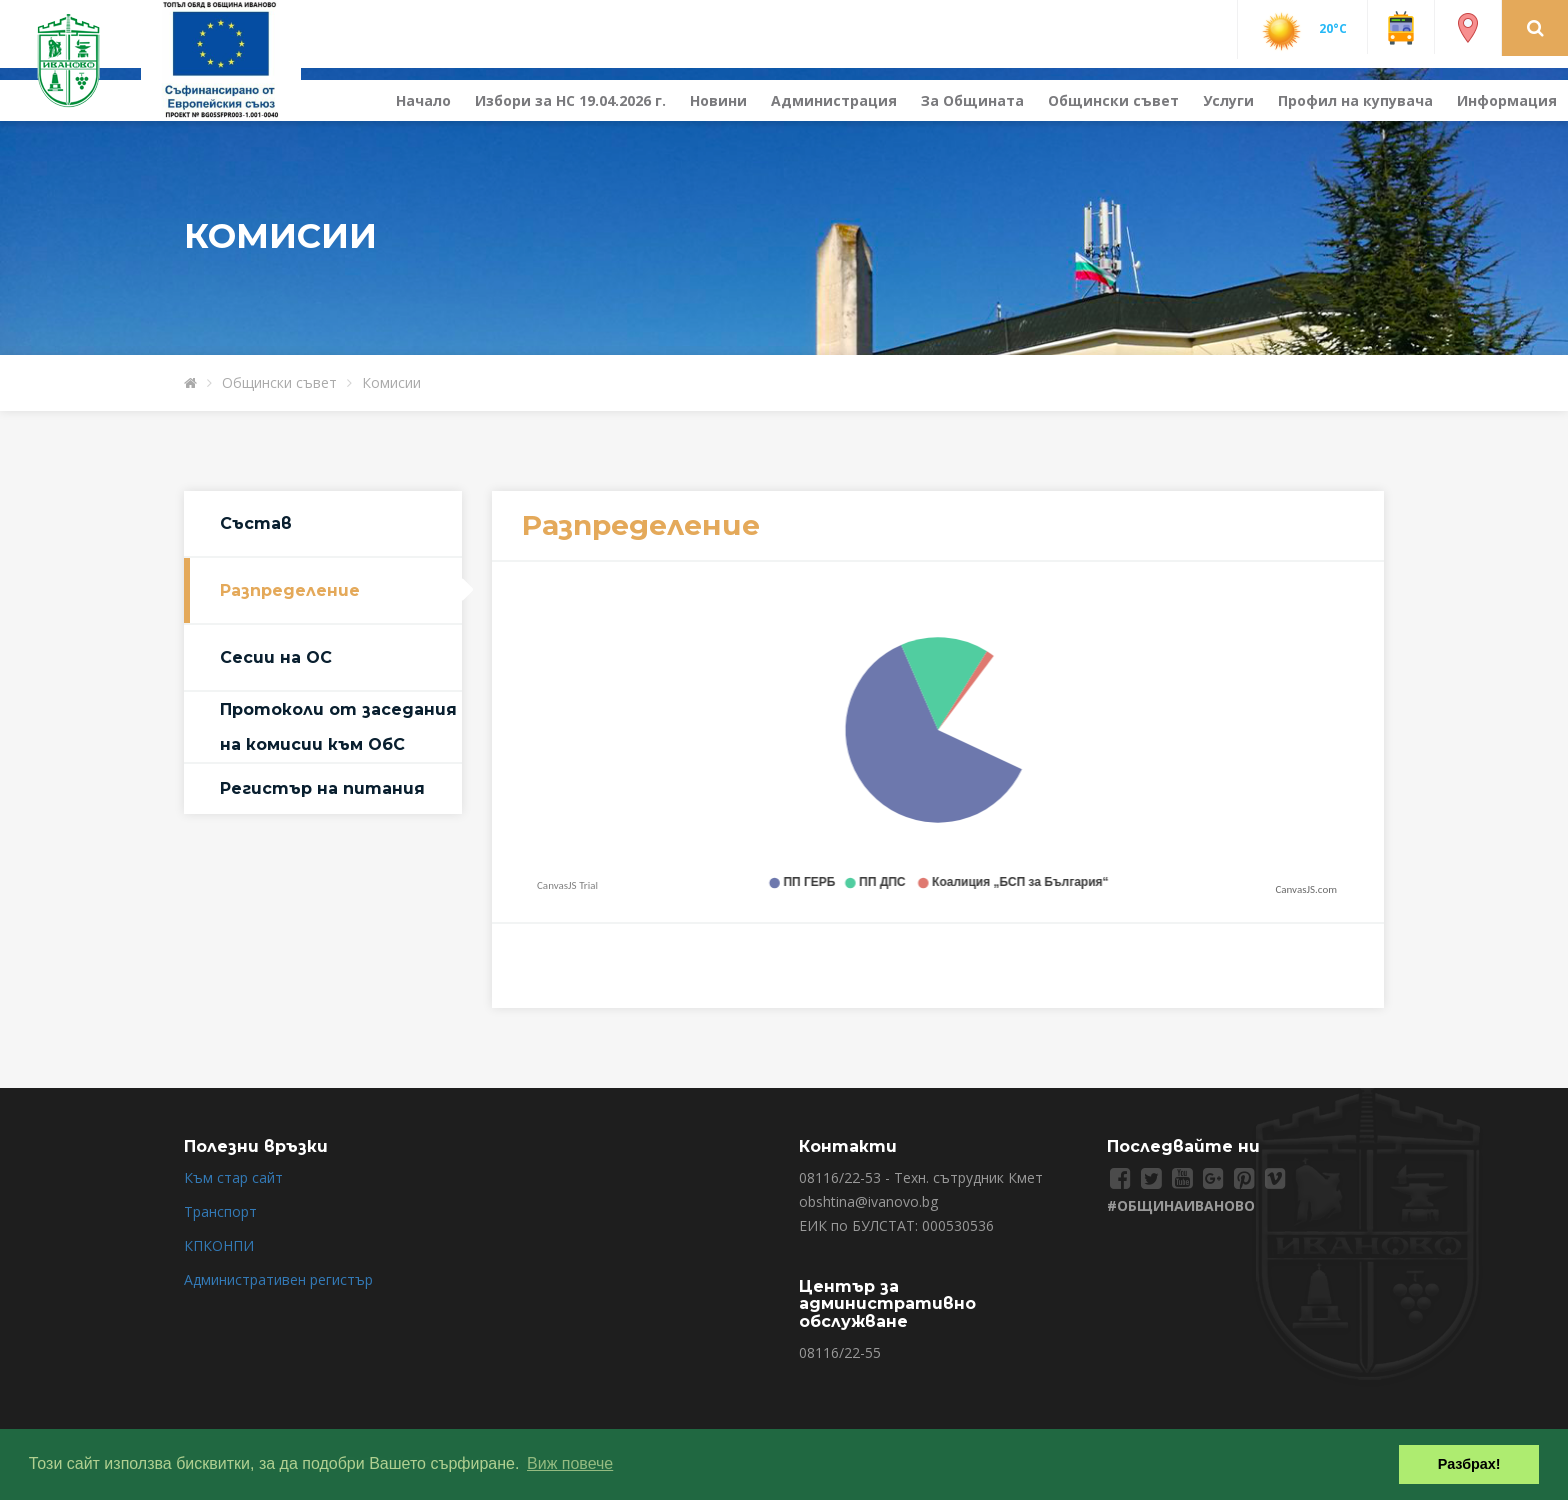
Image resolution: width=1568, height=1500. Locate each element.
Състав (256, 523)
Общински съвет (1113, 100)
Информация (1507, 100)
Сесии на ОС (276, 657)
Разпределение (290, 590)
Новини (718, 100)
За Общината (972, 100)
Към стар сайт (233, 1177)
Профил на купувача (1355, 100)
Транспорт (220, 1211)
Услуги (1228, 100)
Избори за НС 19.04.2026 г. (570, 100)
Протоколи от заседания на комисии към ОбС (338, 727)
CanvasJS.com (1306, 889)
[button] (1535, 27)
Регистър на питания (322, 788)
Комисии (391, 382)
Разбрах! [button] (1469, 1464)
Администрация (834, 100)
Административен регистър (278, 1279)
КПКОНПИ (219, 1245)
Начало (423, 100)
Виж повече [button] (570, 1463)
